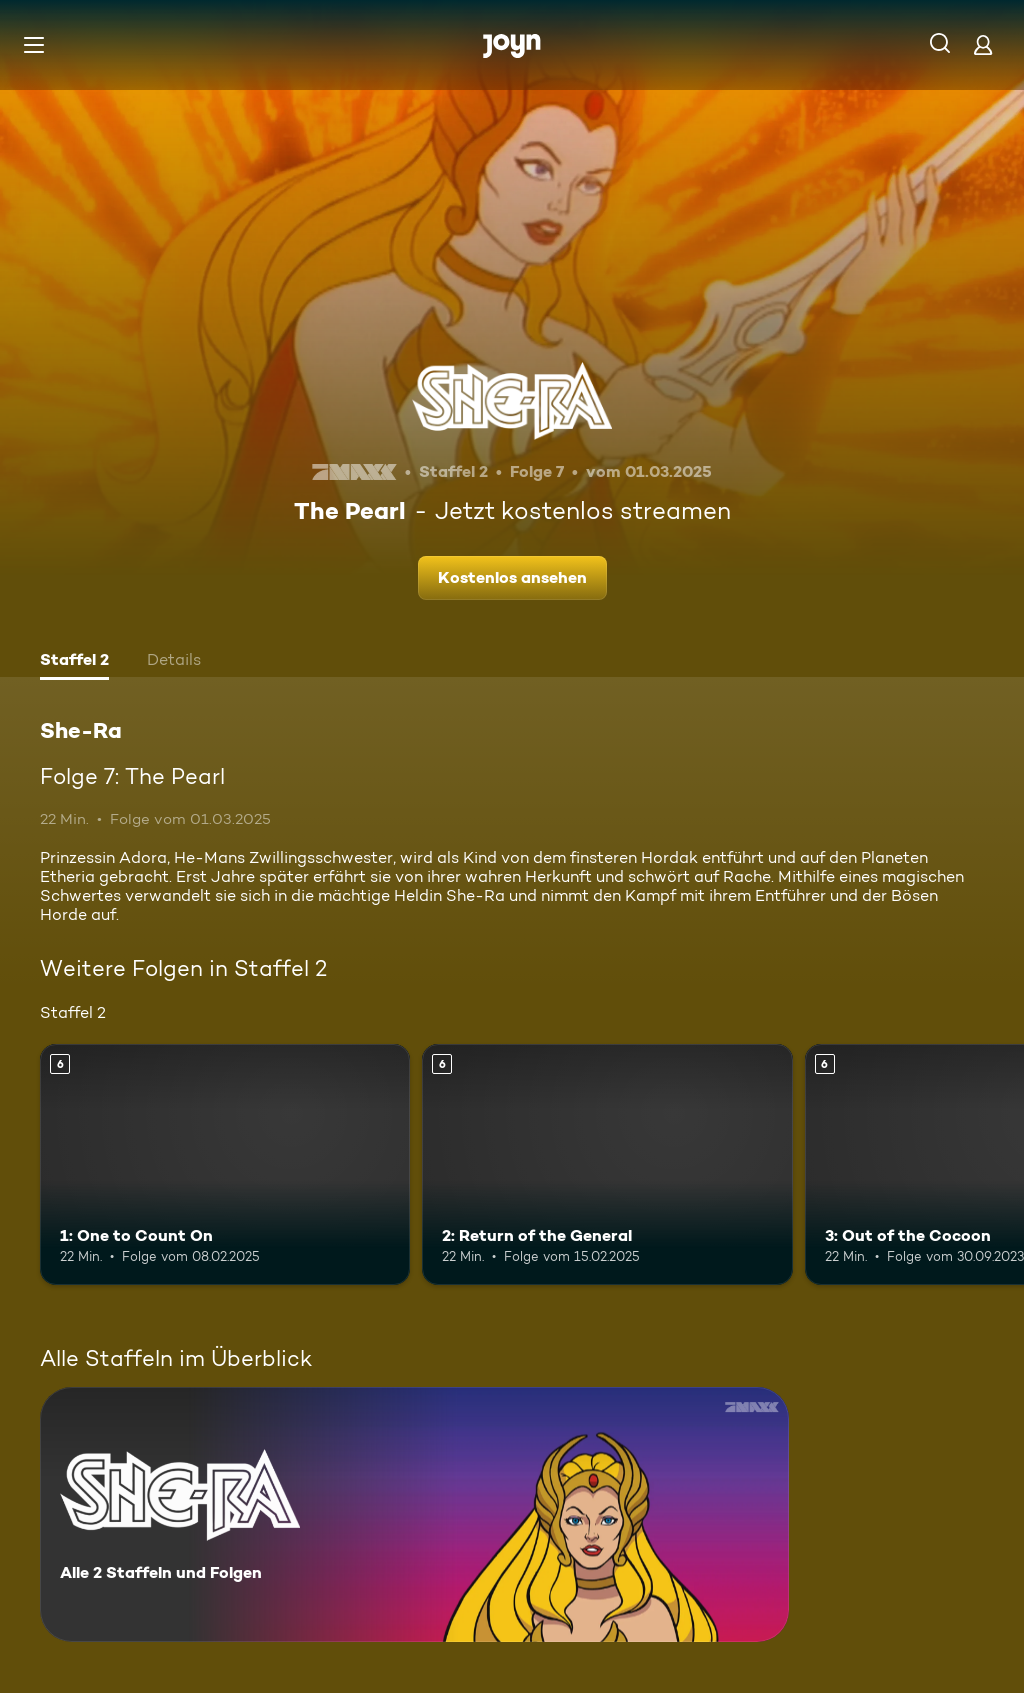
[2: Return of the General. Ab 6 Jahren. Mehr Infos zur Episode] (607, 1164)
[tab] (74, 662)
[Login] (983, 44)
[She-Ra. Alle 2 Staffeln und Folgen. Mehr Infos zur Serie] (414, 1514)
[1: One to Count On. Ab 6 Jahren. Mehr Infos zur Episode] (225, 1164)
